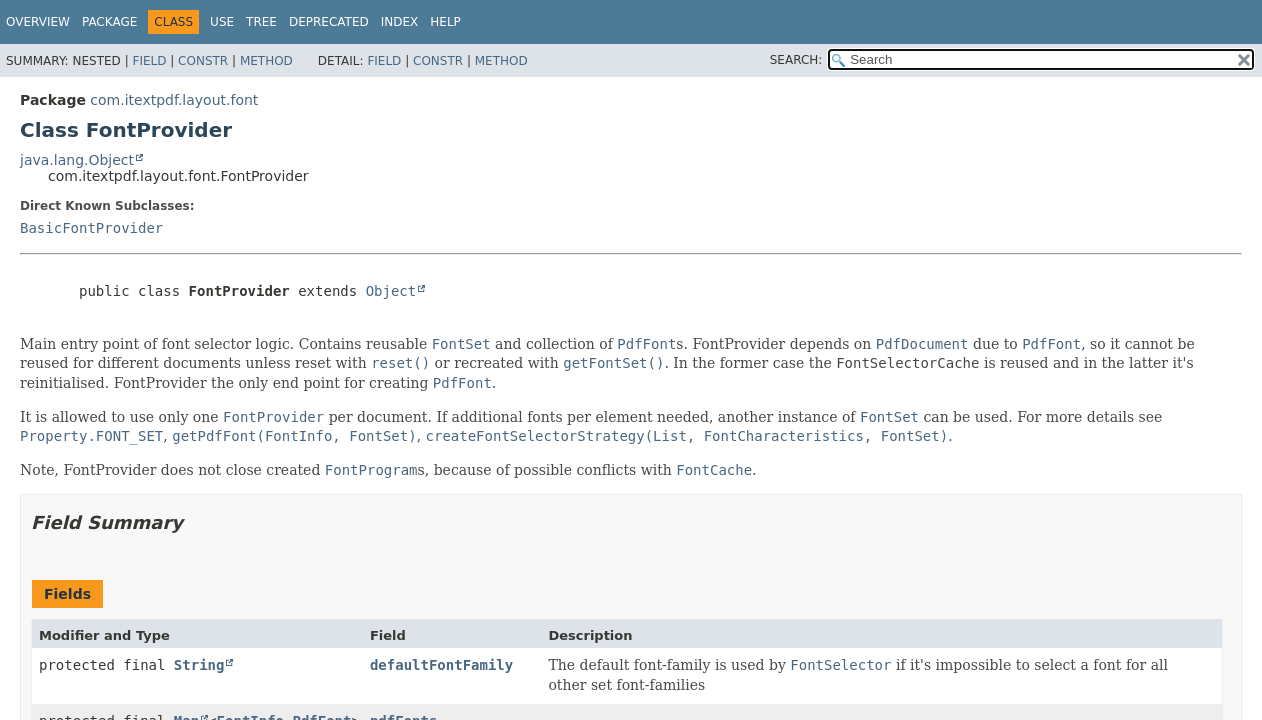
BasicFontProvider (91, 228)
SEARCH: (796, 60)
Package (109, 22)
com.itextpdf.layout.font (174, 100)
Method (266, 61)
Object (391, 291)
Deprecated (329, 22)
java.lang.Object (77, 160)
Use (222, 22)
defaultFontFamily (441, 665)
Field (149, 61)
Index (400, 22)
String (199, 665)
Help (445, 22)
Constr (203, 61)
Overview (38, 22)
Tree (261, 22)
